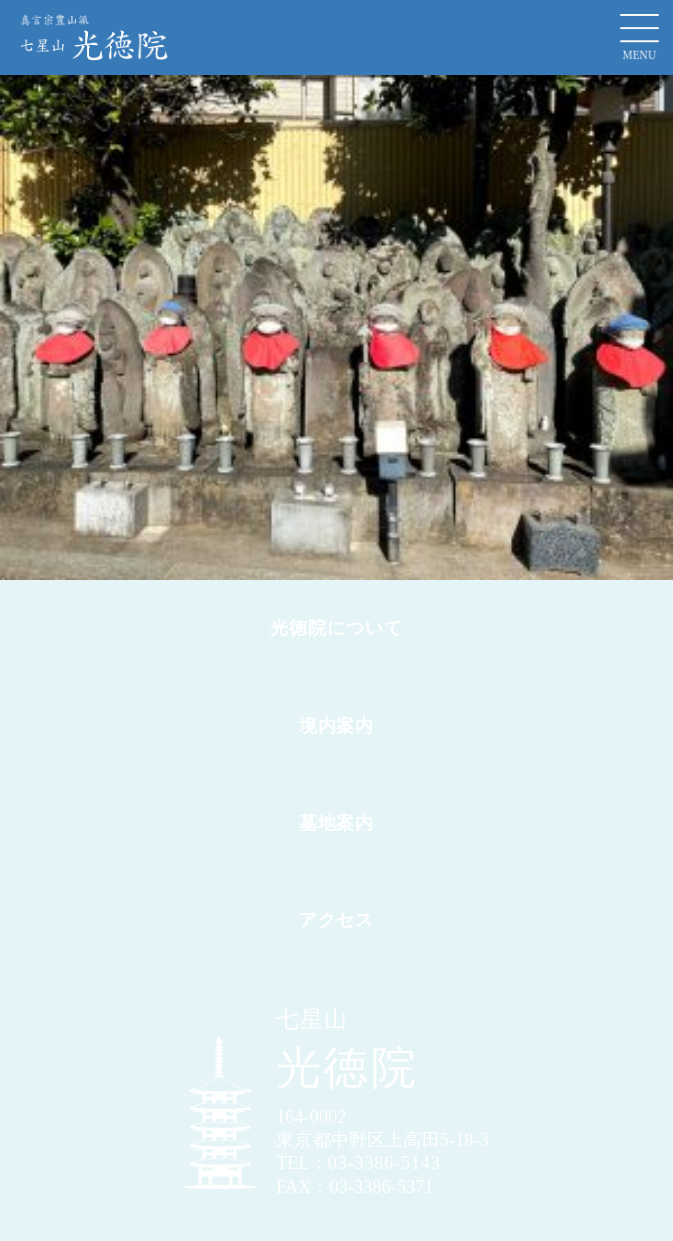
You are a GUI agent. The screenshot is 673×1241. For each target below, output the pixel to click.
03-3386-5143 (384, 1163)
